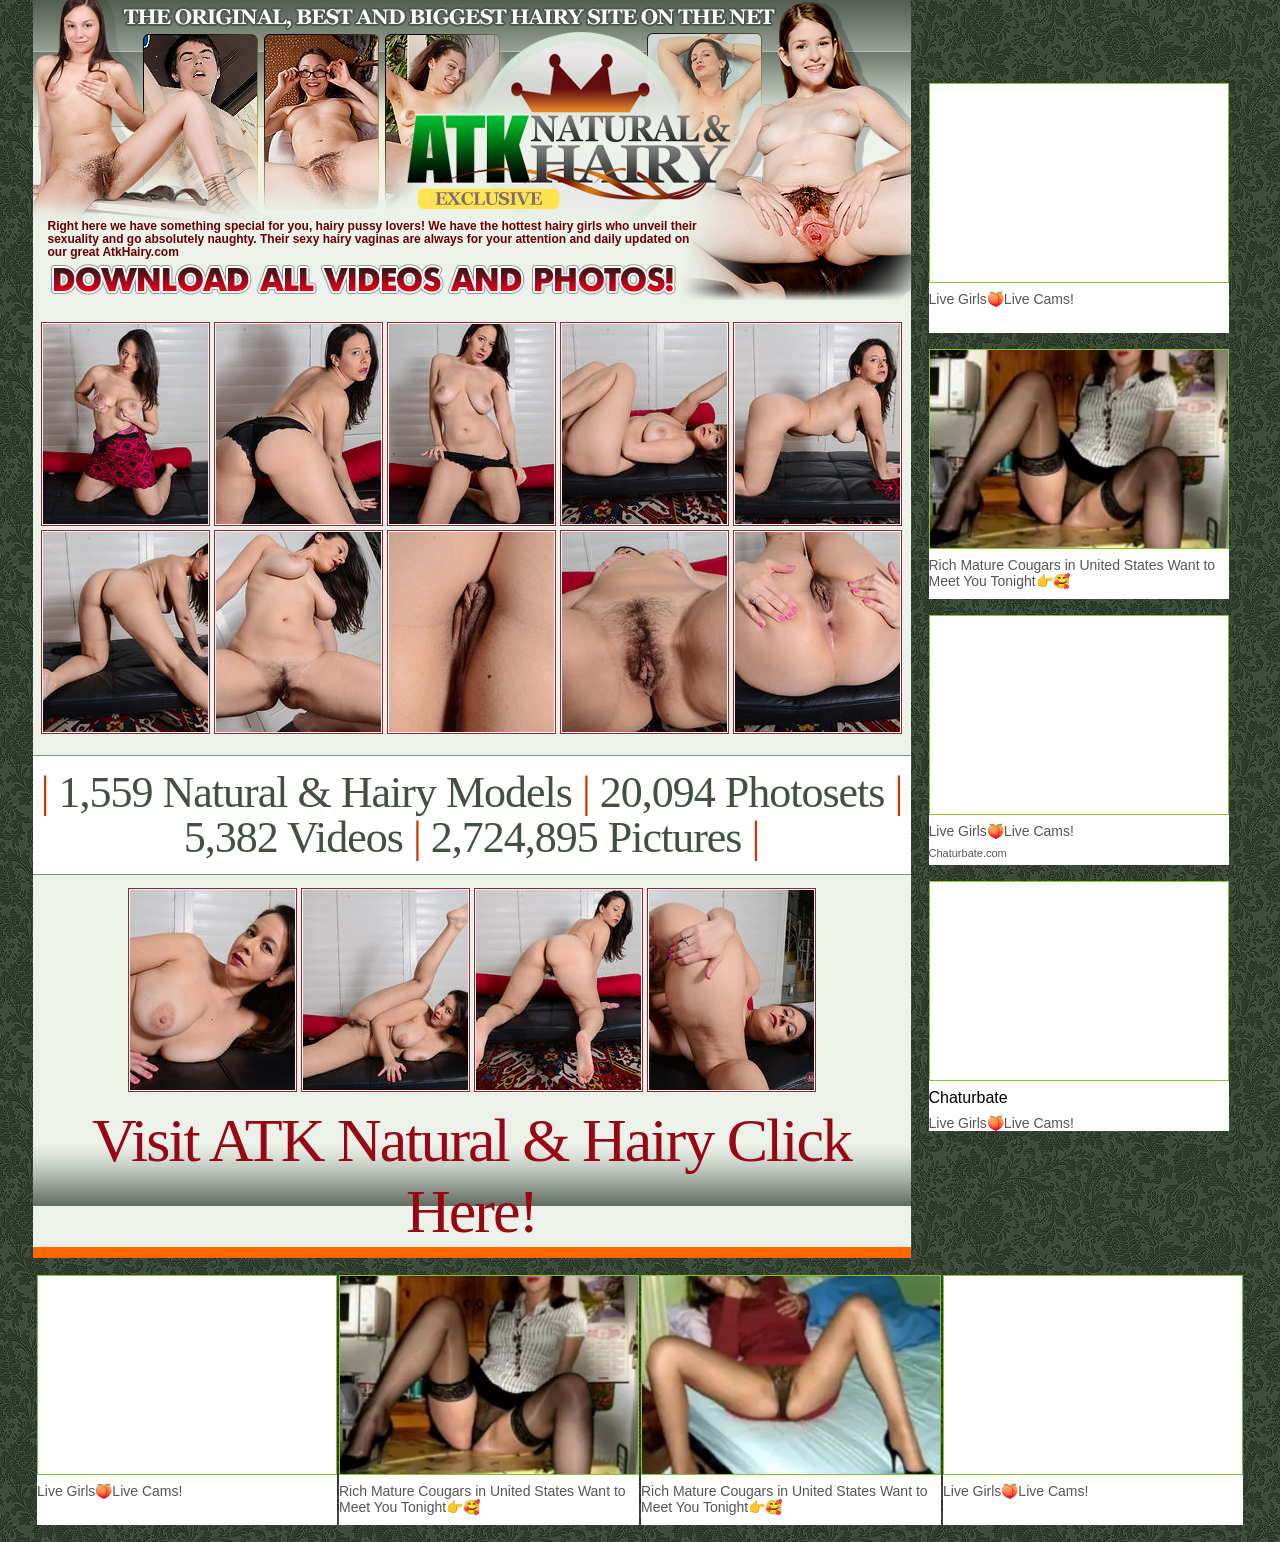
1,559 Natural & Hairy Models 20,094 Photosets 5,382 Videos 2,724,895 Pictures (471, 815)
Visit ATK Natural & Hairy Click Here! (471, 1175)
